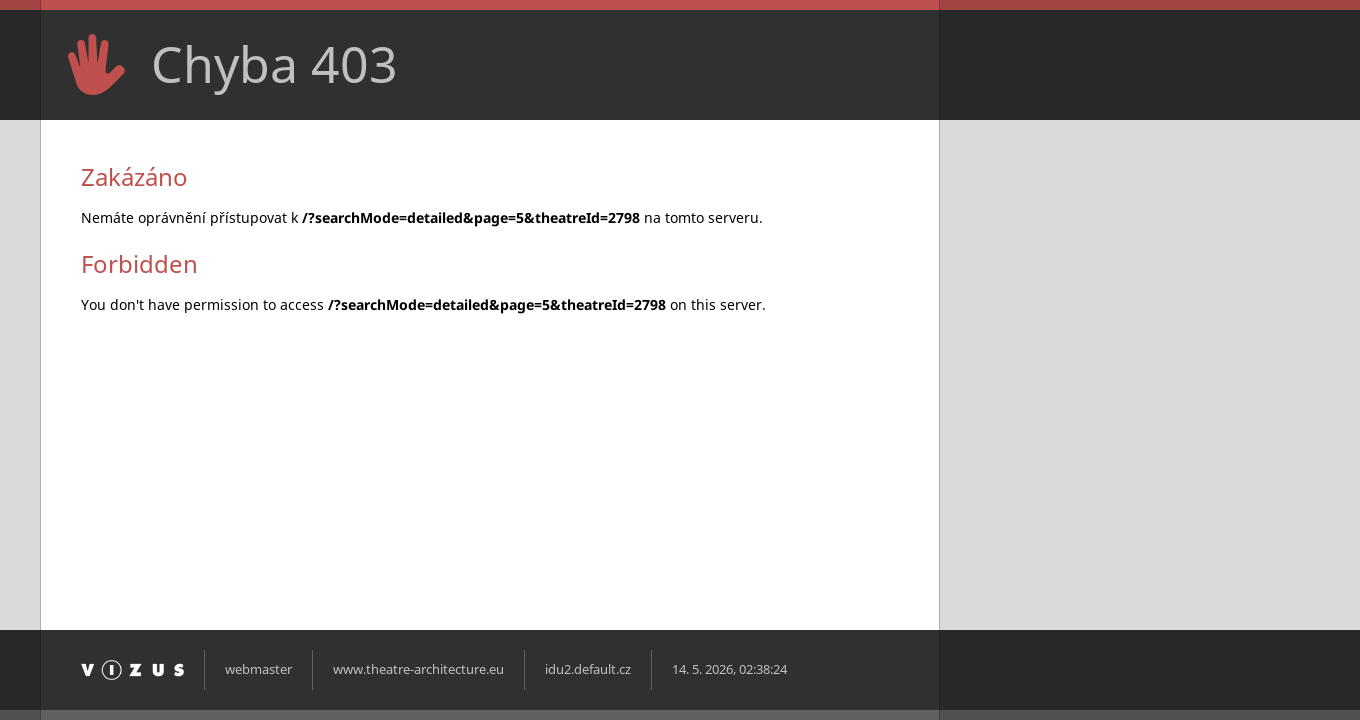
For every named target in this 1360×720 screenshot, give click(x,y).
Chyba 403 (274, 64)
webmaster (258, 669)
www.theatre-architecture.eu (418, 669)
